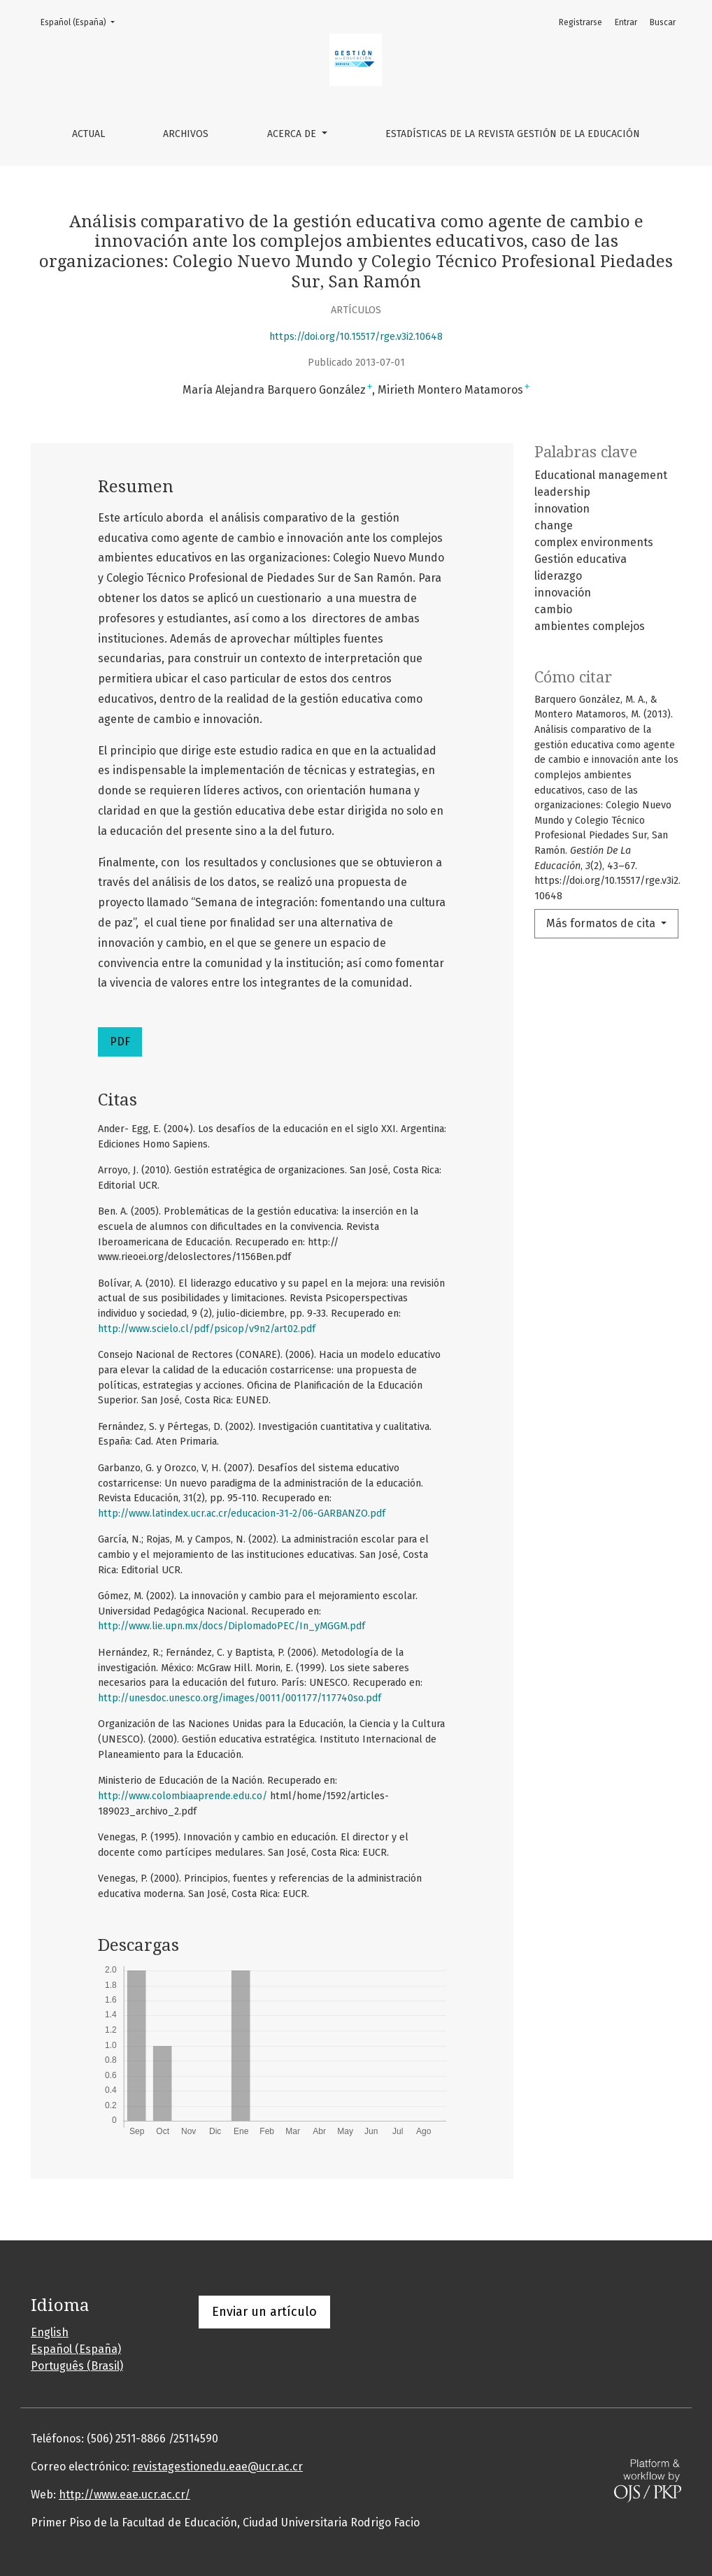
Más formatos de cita (602, 923)
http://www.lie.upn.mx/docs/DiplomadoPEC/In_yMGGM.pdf (231, 1626)
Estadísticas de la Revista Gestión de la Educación (512, 134)
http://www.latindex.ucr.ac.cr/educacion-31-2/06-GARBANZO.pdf (241, 1513)
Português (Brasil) (77, 2366)
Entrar (626, 22)
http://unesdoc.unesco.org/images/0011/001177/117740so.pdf (239, 1698)
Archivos (185, 134)
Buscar (663, 22)
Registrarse (580, 22)
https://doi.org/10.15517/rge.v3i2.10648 (356, 337)
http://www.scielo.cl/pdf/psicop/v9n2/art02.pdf (206, 1329)
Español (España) (82, 21)
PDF (120, 1041)
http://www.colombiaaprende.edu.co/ (182, 1796)
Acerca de (293, 134)
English (50, 2332)
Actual (88, 134)
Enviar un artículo (264, 2311)
